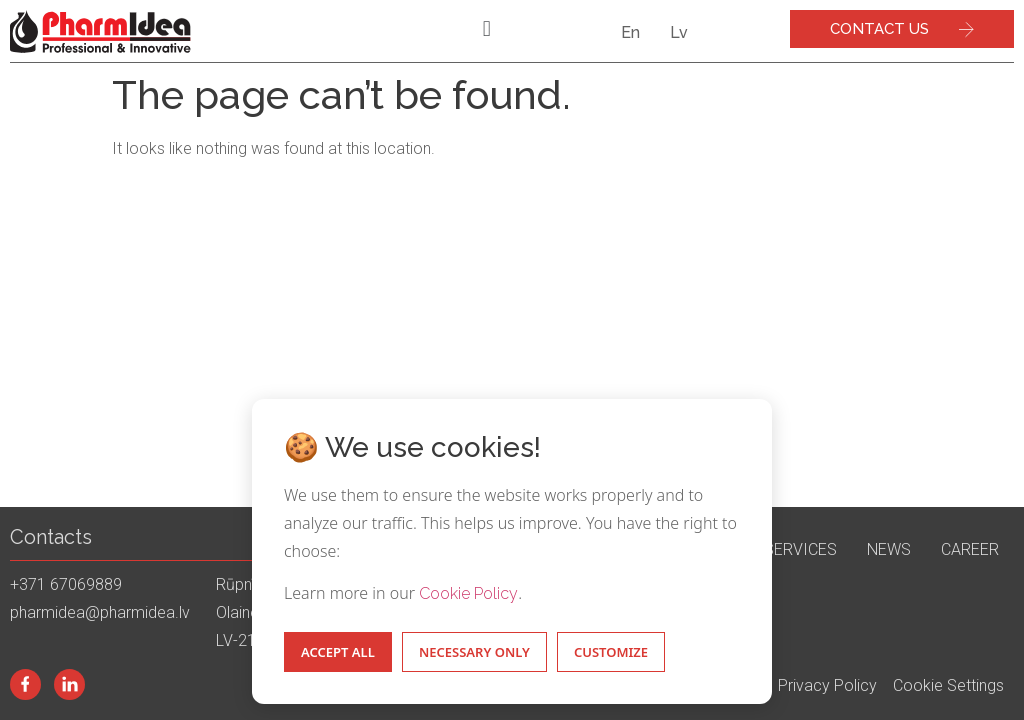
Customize (611, 652)
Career (970, 549)
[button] (486, 28)
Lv (679, 32)
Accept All (338, 652)
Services (800, 549)
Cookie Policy (468, 593)
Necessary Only (474, 652)
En (630, 32)
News (889, 549)
